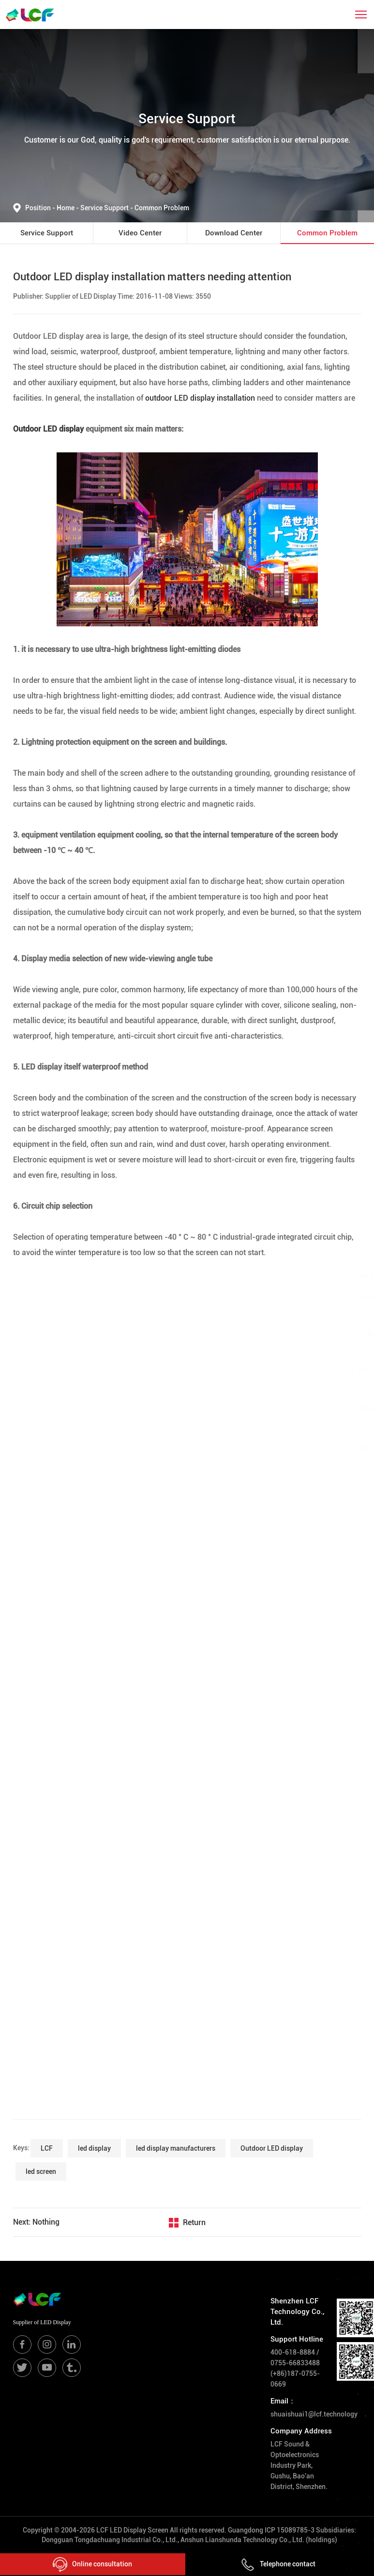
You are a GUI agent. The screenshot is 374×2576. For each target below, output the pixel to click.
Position (41, 208)
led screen (41, 2171)
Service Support (107, 208)
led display (94, 2148)
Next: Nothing (36, 2222)
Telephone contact (277, 2564)
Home (66, 208)
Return (194, 2222)
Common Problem (162, 208)
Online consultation (92, 2564)
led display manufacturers (175, 2148)
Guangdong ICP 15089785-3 (271, 2530)
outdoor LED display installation (200, 398)
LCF (47, 2148)
